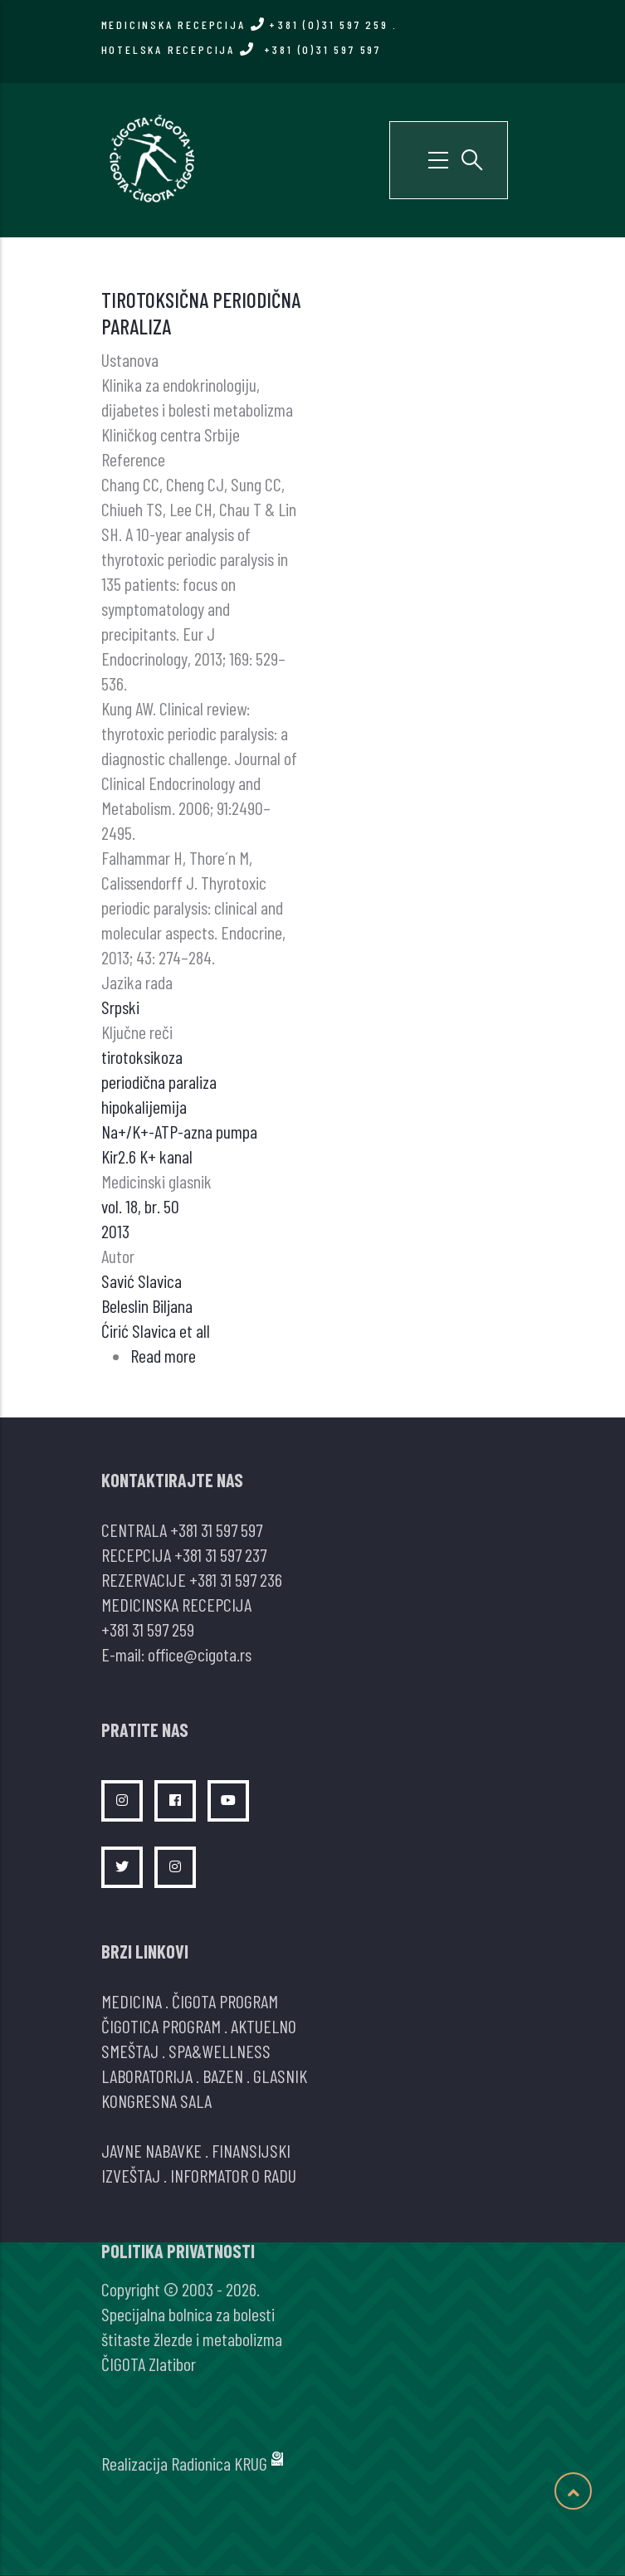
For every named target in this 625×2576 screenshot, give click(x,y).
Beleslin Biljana (147, 1305)
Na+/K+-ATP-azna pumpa (179, 1131)
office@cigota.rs (199, 1654)
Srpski (120, 1006)
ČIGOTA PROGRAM (225, 2001)
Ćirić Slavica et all (155, 1330)
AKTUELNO (263, 2026)
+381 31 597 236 (235, 1579)
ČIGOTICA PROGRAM (161, 2026)
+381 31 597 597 (216, 1529)
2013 (115, 1231)
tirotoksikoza (142, 1056)
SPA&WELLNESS (219, 2050)
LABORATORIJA (147, 2075)
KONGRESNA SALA (156, 2100)
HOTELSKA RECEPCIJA (241, 49)
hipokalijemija (144, 1106)
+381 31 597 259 (147, 1629)
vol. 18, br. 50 (140, 1206)
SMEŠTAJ (130, 2050)
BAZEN (223, 2075)
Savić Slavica (141, 1280)
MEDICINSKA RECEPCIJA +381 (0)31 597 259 (244, 24)
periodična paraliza (159, 1081)
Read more (163, 1355)
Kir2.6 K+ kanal (147, 1156)
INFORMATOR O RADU (233, 2175)
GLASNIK (280, 2075)
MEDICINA (131, 2001)
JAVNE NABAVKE (151, 2150)
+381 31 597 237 (220, 1554)
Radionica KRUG (219, 2463)
